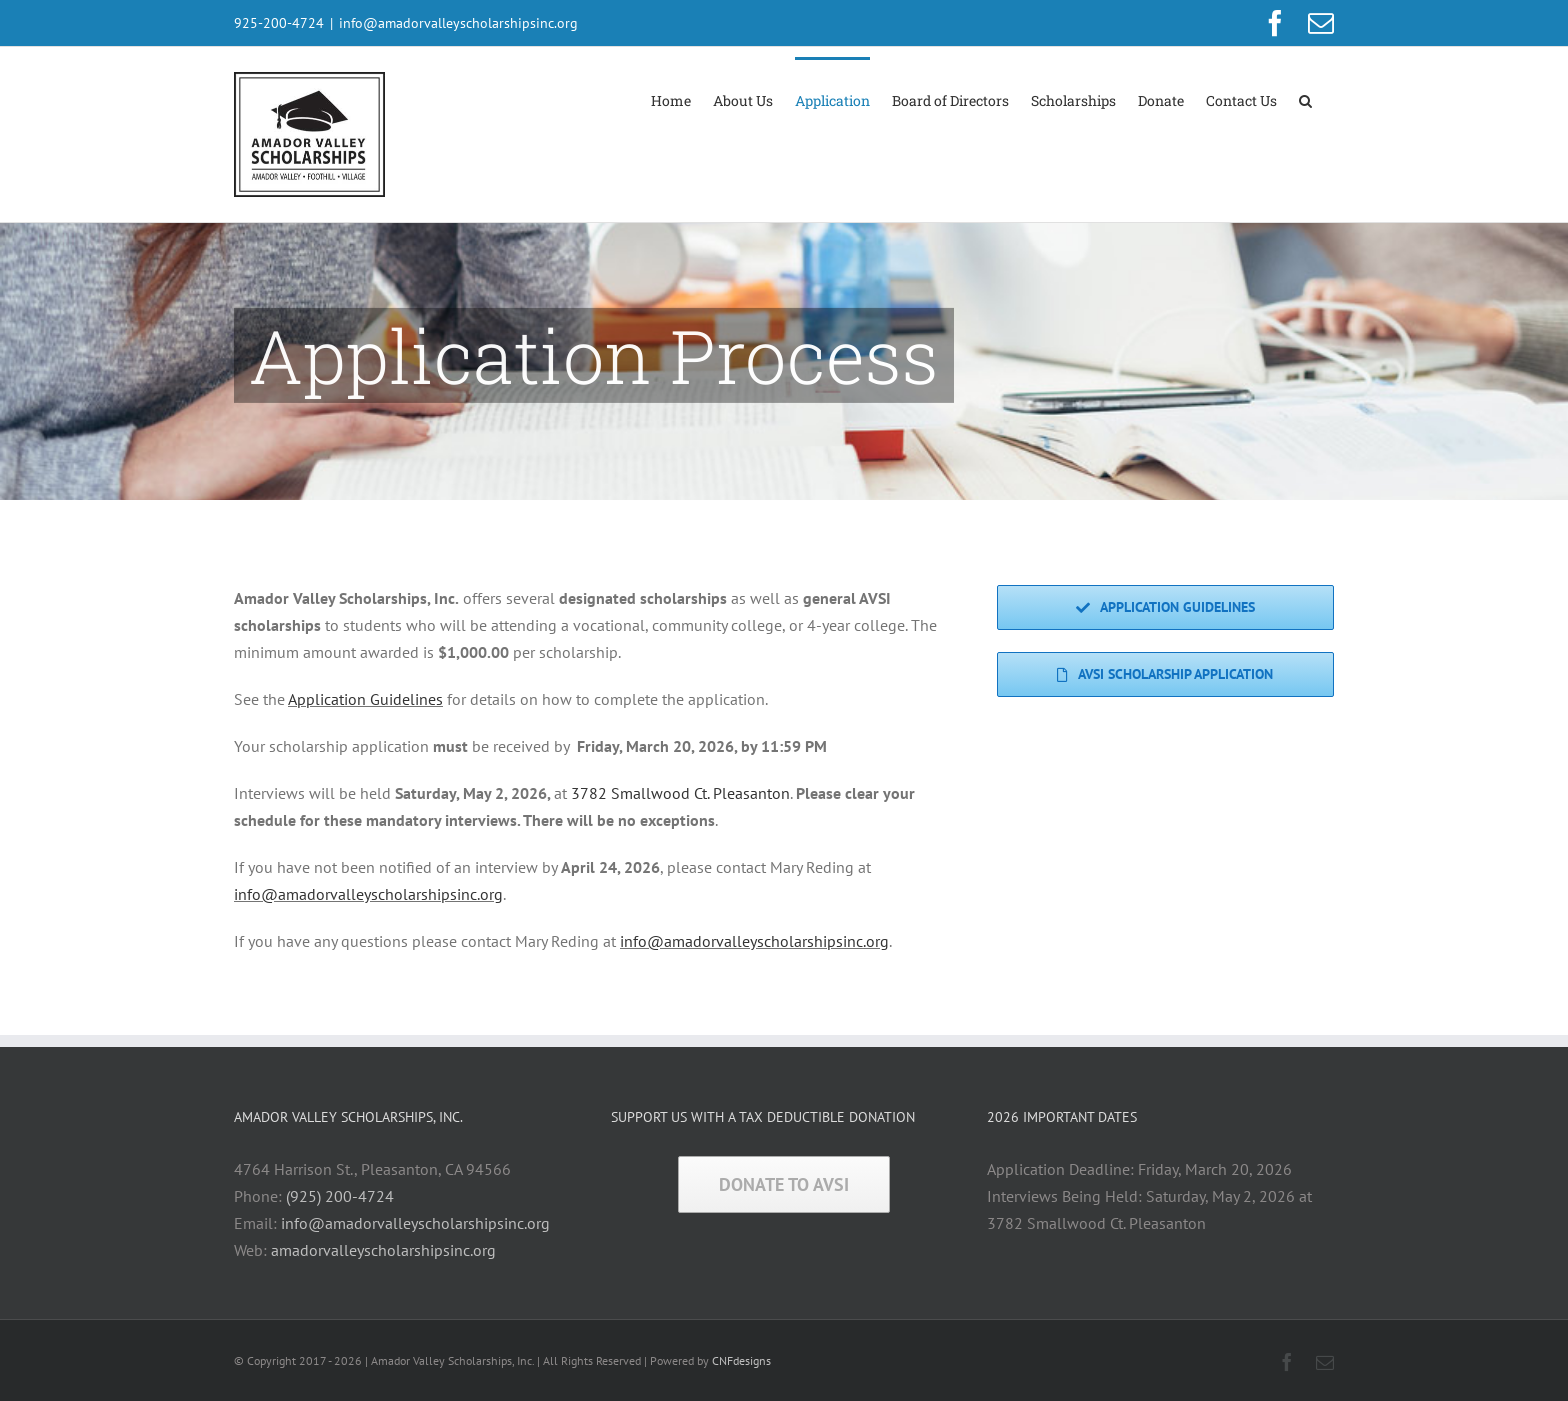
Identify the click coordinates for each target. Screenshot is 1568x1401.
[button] (1305, 99)
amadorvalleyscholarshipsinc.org (383, 1250)
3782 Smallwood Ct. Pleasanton (680, 793)
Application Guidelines (365, 699)
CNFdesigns (741, 1360)
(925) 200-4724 (340, 1196)
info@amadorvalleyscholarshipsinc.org (458, 23)
